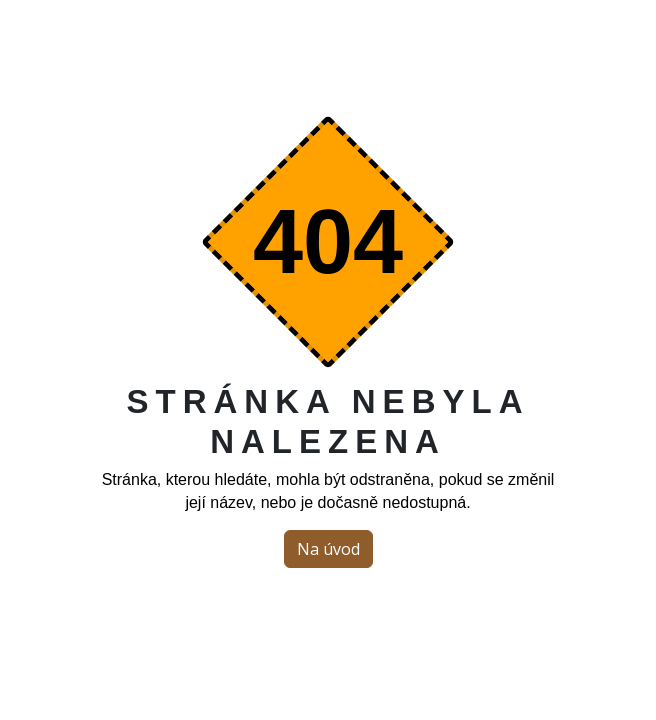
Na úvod (328, 549)
